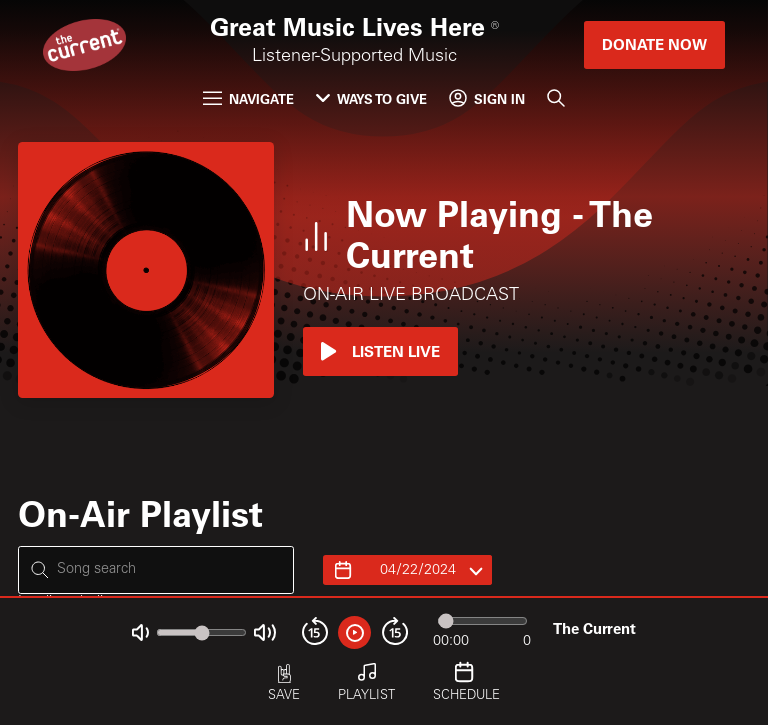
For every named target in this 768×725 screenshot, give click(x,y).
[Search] (556, 97)
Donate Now (654, 44)
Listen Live (380, 351)
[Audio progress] (482, 620)
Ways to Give (371, 98)
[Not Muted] (140, 632)
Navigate (248, 98)
